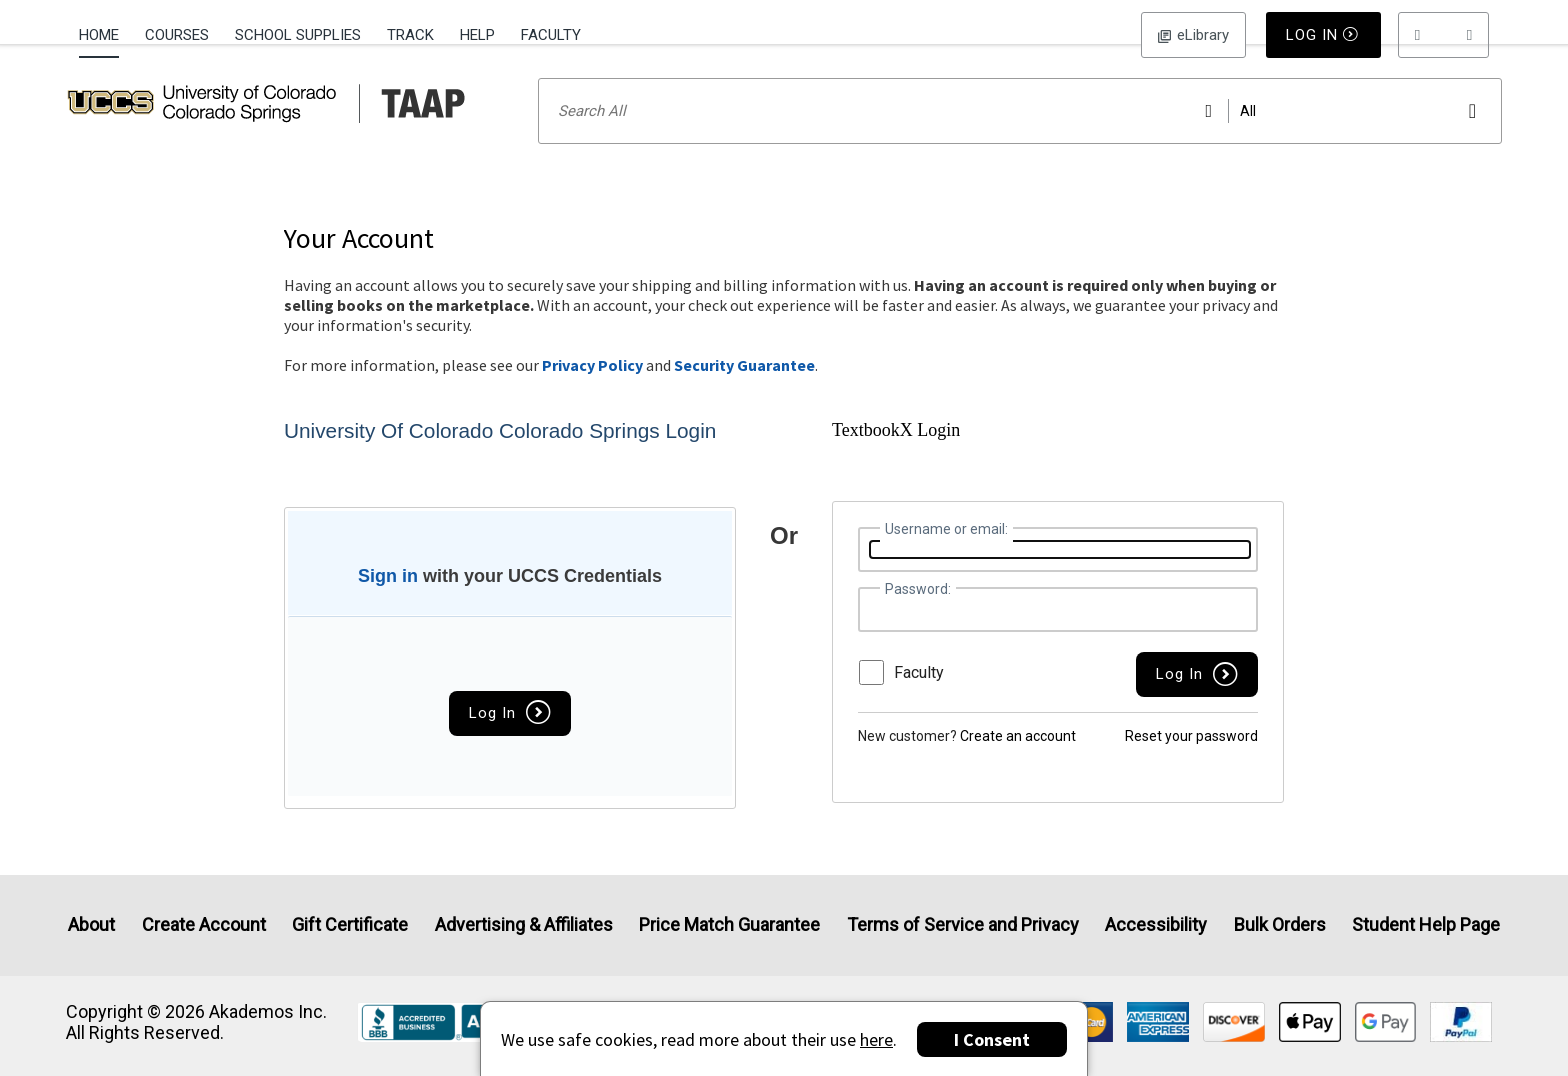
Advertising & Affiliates (524, 924)
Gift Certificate (350, 924)
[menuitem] (105, 33)
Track (410, 35)
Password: (918, 615)
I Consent (992, 1039)
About (91, 924)
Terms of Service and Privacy (963, 924)
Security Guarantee (744, 391)
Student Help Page (1426, 924)
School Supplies (298, 35)
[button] (1444, 35)
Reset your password (1191, 762)
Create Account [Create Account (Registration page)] (204, 924)
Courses (177, 35)
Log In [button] (1193, 35)
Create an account (1018, 762)
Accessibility (1156, 924)
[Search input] (1020, 137)
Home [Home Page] (99, 35)
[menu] (1444, 35)
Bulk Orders (1280, 924)
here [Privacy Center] (876, 1039)
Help (477, 35)
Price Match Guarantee (729, 924)
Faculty (551, 35)
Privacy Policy (592, 391)
